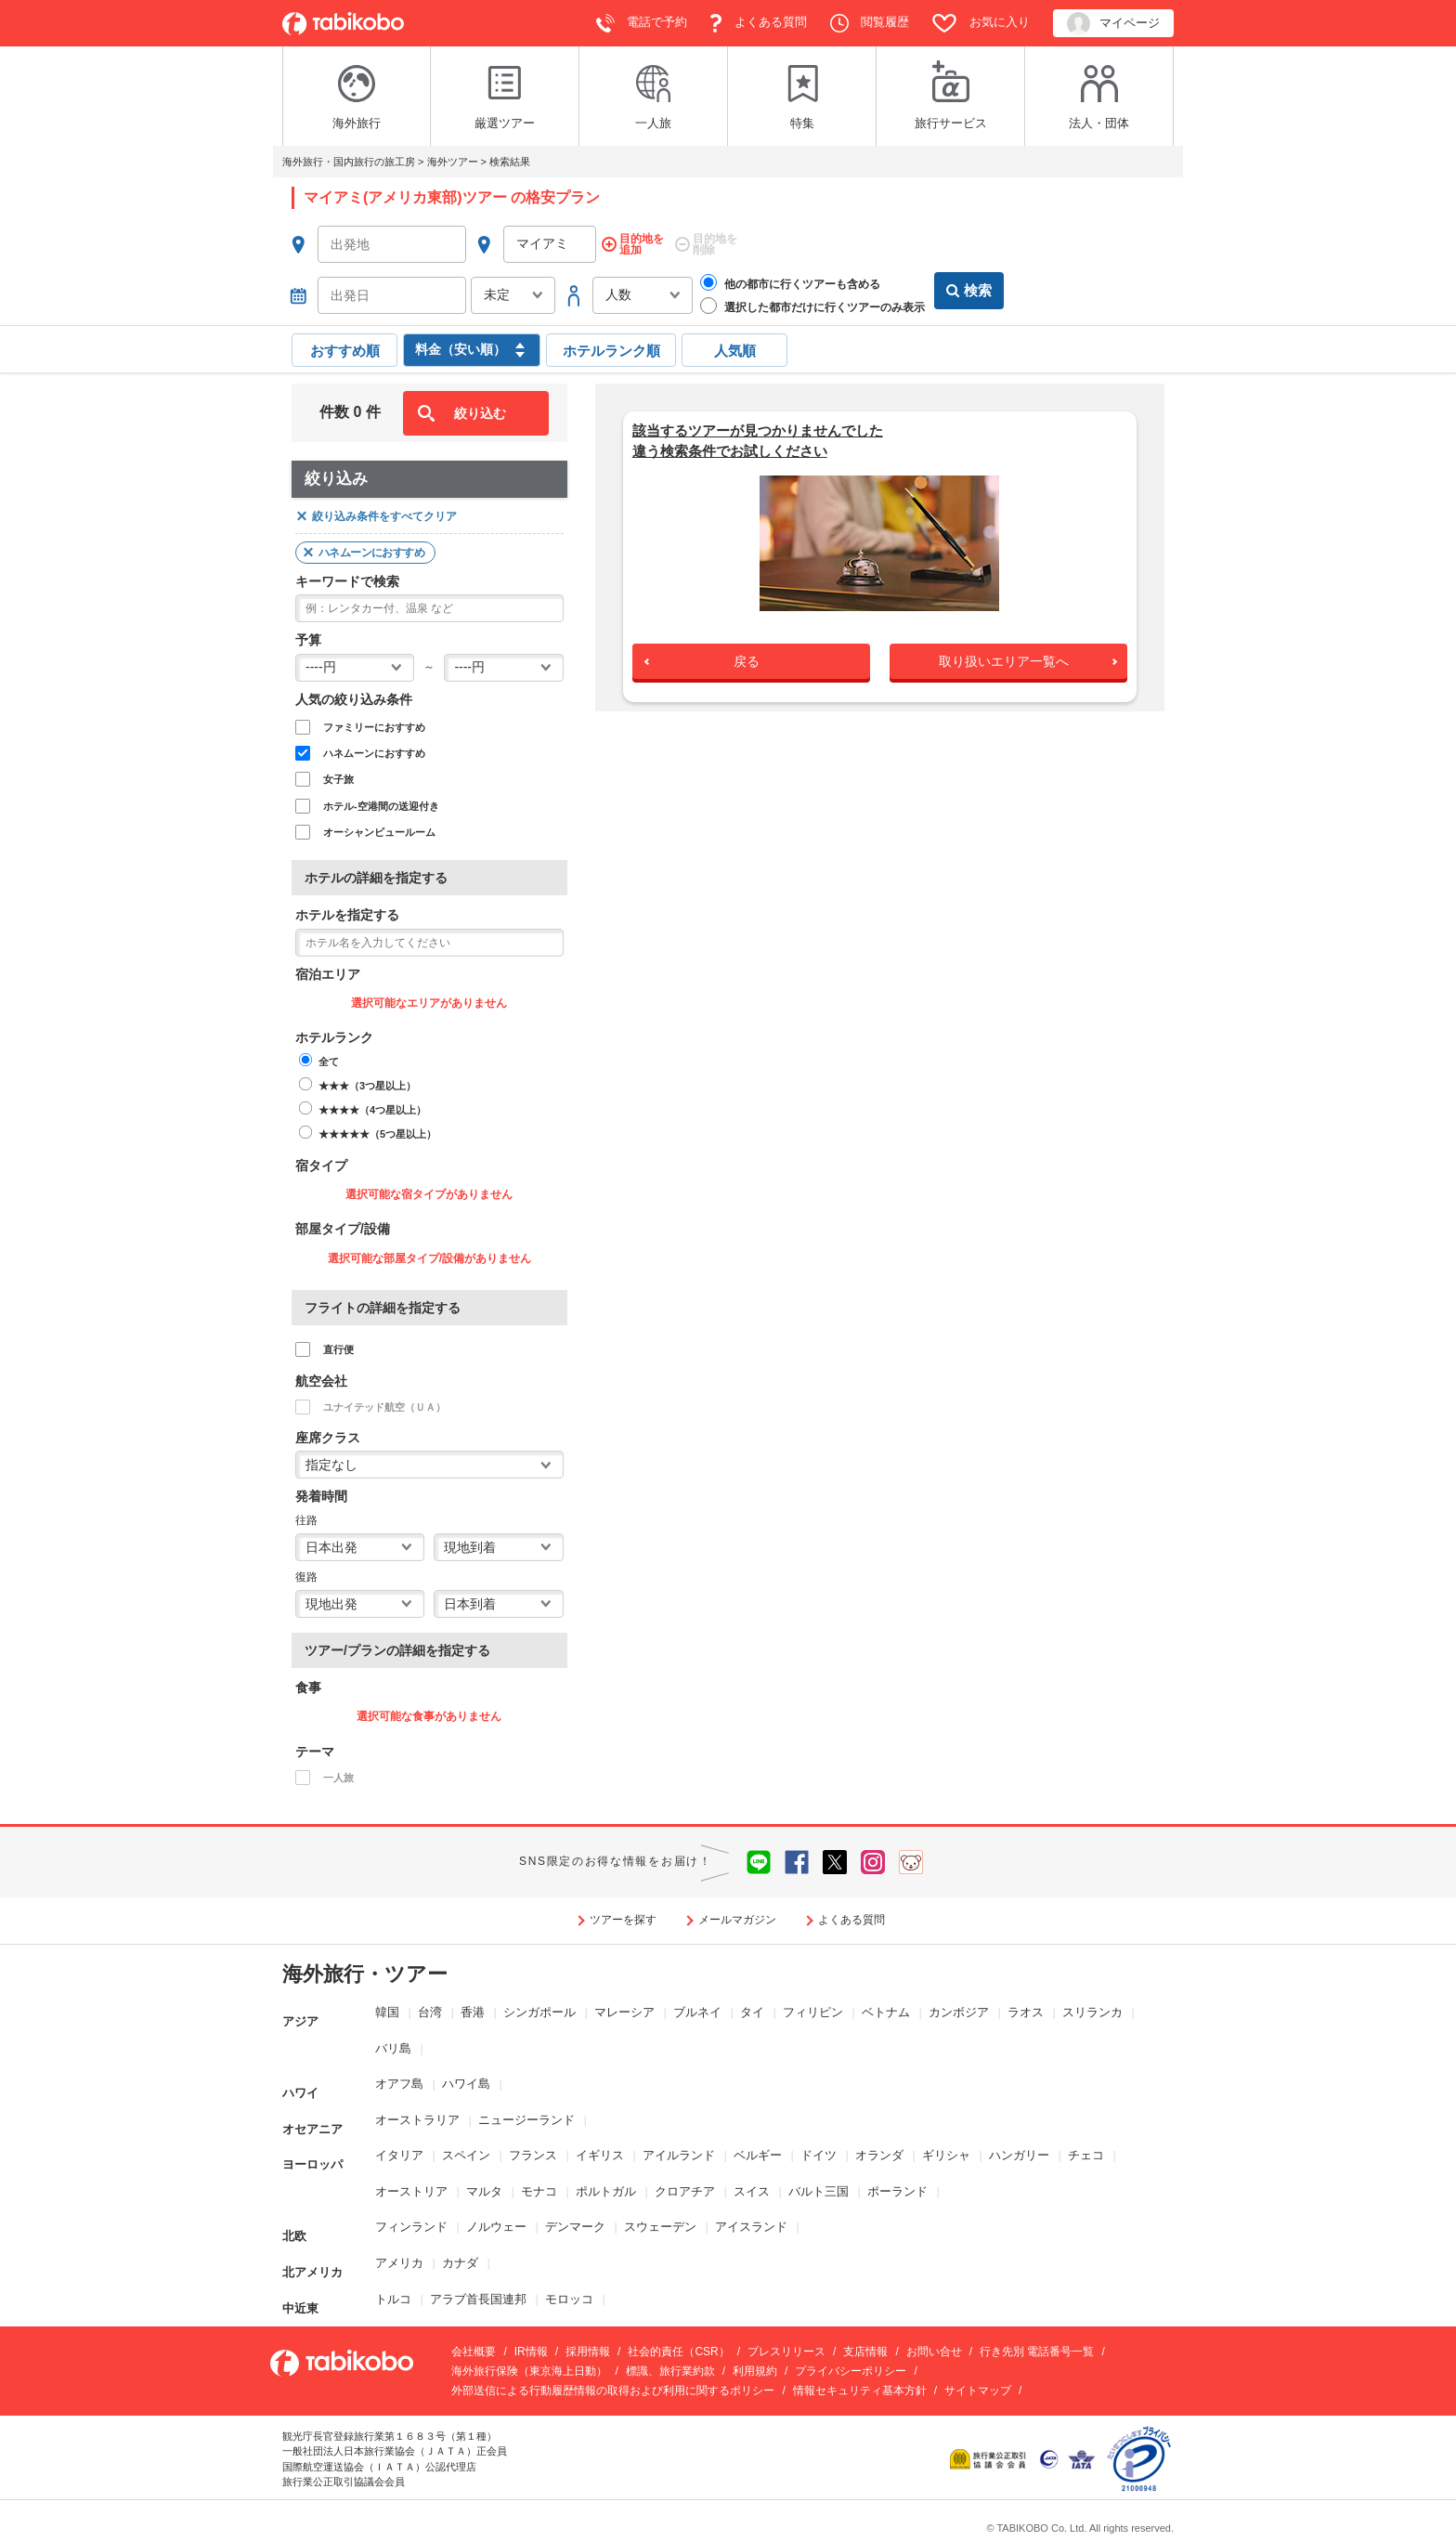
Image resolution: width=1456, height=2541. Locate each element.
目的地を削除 (715, 245)
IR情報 (531, 2346)
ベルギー (758, 2150)
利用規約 (755, 2366)
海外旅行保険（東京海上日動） (529, 2366)
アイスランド (751, 2222)
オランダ (879, 2150)
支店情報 (865, 2346)
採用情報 (588, 2346)
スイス (752, 2187)
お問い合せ (934, 2346)
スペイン (466, 2150)
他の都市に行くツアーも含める (790, 281)
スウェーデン (660, 2222)
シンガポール (539, 2007)
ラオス (1026, 2007)
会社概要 (473, 2346)
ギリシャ (946, 2150)
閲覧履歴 (870, 23)
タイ (752, 2007)
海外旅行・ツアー (365, 1969)
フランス (533, 2150)
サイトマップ (977, 2385)
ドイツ (818, 2150)
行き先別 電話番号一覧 (1037, 2346)
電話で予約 (642, 23)
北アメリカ (312, 2258)
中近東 (300, 2294)
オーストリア (411, 2187)
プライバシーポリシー (850, 2366)
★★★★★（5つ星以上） (377, 1129)
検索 (969, 293)
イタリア (399, 2150)
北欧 (294, 2222)
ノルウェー (496, 2222)
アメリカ (399, 2258)
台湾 (430, 2007)
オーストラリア (417, 2115)
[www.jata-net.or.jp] (1049, 2453)
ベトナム (886, 2007)
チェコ (1086, 2150)
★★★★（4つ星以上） (372, 1105)
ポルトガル (606, 2187)
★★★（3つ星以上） (367, 1081)
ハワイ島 (466, 2079)
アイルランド (679, 2150)
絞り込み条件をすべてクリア (384, 511)
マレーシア (624, 2007)
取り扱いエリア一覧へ (1004, 656)
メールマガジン (737, 1915)
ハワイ (300, 2079)
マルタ (484, 2187)
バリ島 (393, 2044)
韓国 (387, 2007)
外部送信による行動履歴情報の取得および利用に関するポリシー (612, 2385)
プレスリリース (787, 2346)
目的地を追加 (641, 245)
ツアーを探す (623, 1915)
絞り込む (480, 408)
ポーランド (897, 2187)
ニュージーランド (526, 2115)
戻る (747, 656)
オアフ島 (399, 2079)
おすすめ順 (345, 346)
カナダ (460, 2258)
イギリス (600, 2150)
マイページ (1113, 23)
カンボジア (959, 2007)
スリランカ (1092, 2007)
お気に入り (981, 23)
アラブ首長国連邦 (478, 2294)
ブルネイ (697, 2007)
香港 (473, 2007)
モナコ (539, 2187)
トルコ (393, 2294)
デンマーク (575, 2222)
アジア (300, 2007)
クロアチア (685, 2187)
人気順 (735, 346)
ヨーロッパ (312, 2150)
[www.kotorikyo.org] (990, 2453)
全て (328, 1056)
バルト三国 (818, 2187)
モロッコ (569, 2294)
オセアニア (312, 2115)
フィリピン (813, 2007)
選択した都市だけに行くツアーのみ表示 (812, 304)
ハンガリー (1019, 2150)
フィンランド (411, 2222)
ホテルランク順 (611, 346)
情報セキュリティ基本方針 (860, 2385)
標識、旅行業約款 (670, 2366)
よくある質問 (758, 23)
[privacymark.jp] (1139, 2453)
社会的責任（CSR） (678, 2346)
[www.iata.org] (1081, 2453)
